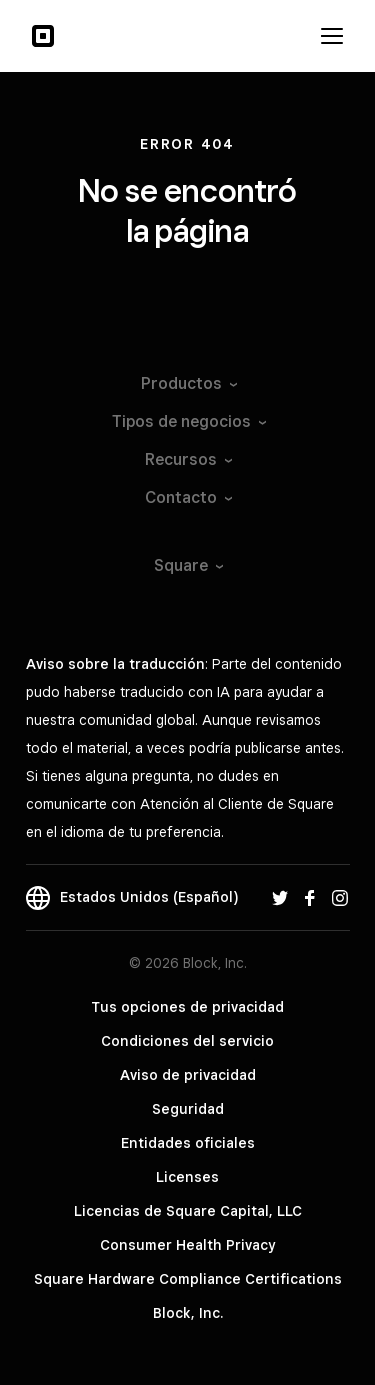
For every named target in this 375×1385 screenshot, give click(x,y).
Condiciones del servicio (187, 1041)
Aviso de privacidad (188, 1075)
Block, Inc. (188, 1313)
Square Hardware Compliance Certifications (188, 1279)
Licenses (187, 1177)
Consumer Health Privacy (187, 1245)
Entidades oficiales (188, 1143)
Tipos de (188, 421)
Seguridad (188, 1109)
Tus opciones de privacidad (187, 1007)
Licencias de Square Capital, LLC (188, 1211)
